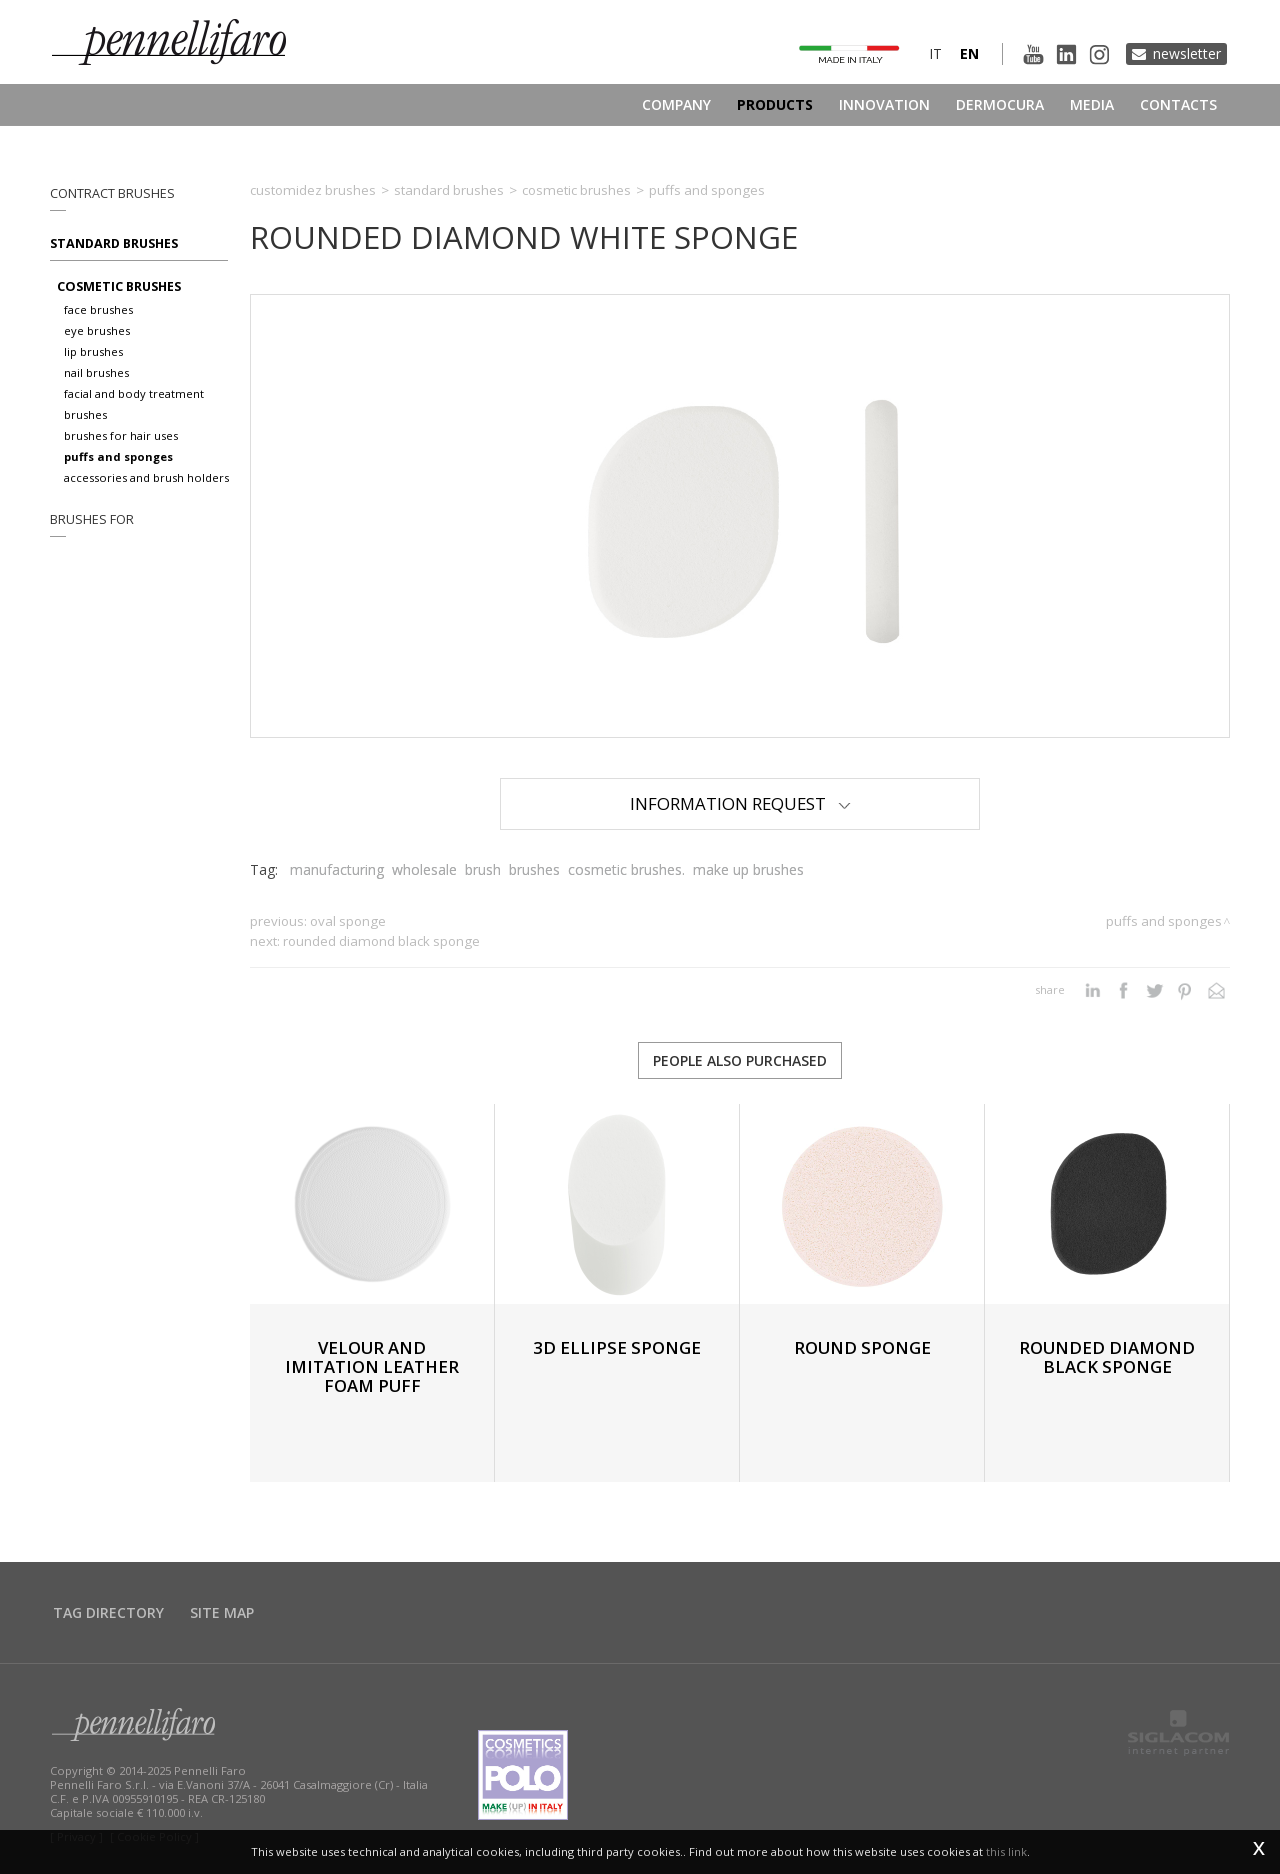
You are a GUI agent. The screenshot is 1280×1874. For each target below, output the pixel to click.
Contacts (1178, 104)
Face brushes (98, 309)
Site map (222, 1612)
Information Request (740, 803)
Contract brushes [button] (112, 193)
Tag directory (108, 1612)
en (969, 53)
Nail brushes (96, 372)
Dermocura (1000, 104)
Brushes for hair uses (121, 435)
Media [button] (1092, 104)
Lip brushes (93, 351)
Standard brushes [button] (114, 243)
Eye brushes (97, 330)
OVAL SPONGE (348, 921)
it (935, 53)
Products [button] (775, 104)
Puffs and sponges (118, 456)
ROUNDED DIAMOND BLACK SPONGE (381, 941)
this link (1006, 1851)
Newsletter (1187, 53)
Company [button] (676, 104)
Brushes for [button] (92, 519)
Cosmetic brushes (119, 286)
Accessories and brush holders (146, 477)
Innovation (884, 104)
